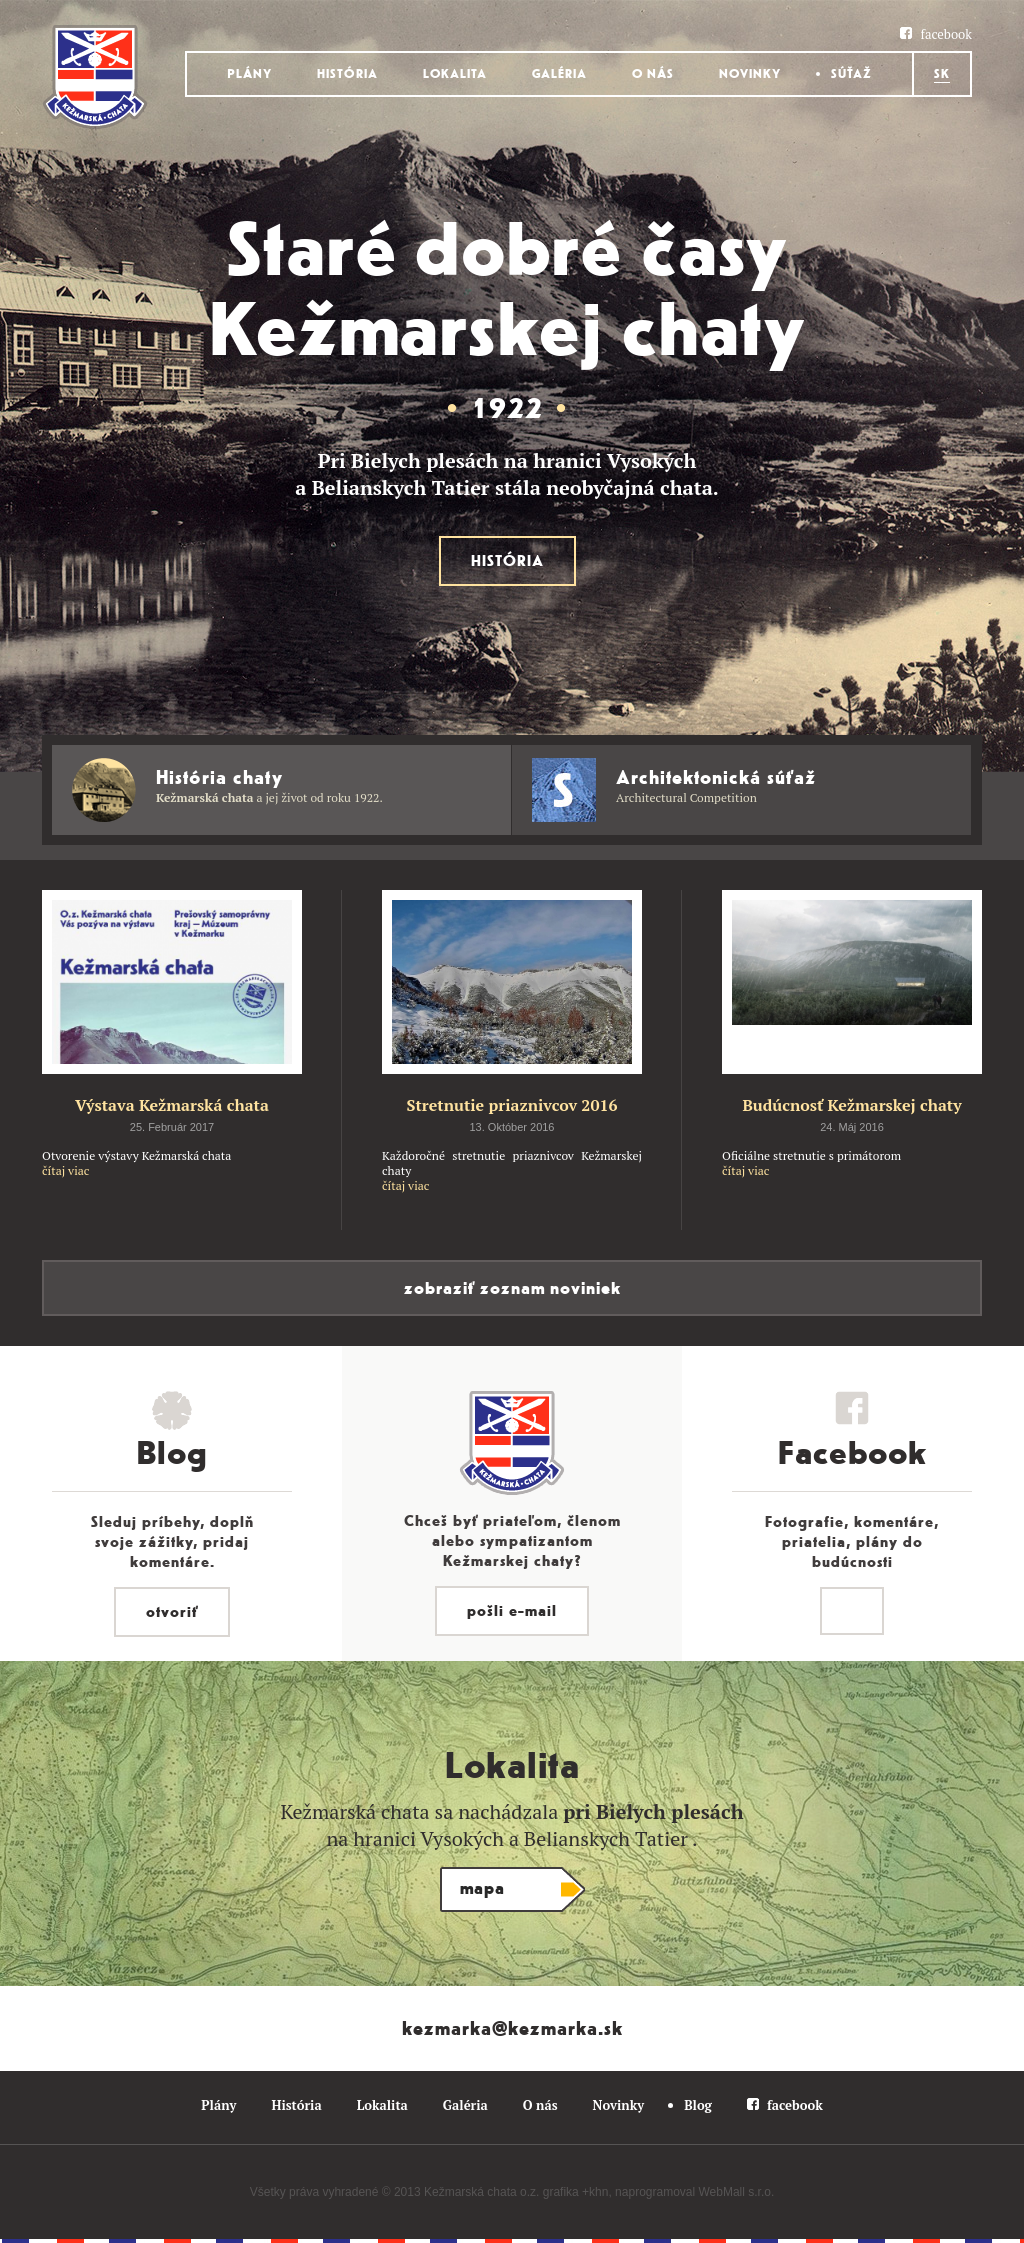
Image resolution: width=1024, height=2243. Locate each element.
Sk (942, 74)
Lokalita (455, 74)
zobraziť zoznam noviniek (512, 1288)
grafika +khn (576, 2192)
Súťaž (851, 74)
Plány (249, 74)
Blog (698, 2105)
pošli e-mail (512, 1611)
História (347, 74)
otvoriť (172, 1612)
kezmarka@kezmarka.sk (512, 2028)
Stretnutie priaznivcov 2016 (511, 1105)
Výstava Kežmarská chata (172, 1105)
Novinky (750, 74)
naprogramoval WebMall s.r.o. (694, 2192)
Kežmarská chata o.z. (481, 2192)
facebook (946, 34)
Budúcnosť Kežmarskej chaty (851, 1105)
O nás (653, 74)
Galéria (559, 74)
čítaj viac (65, 1170)
